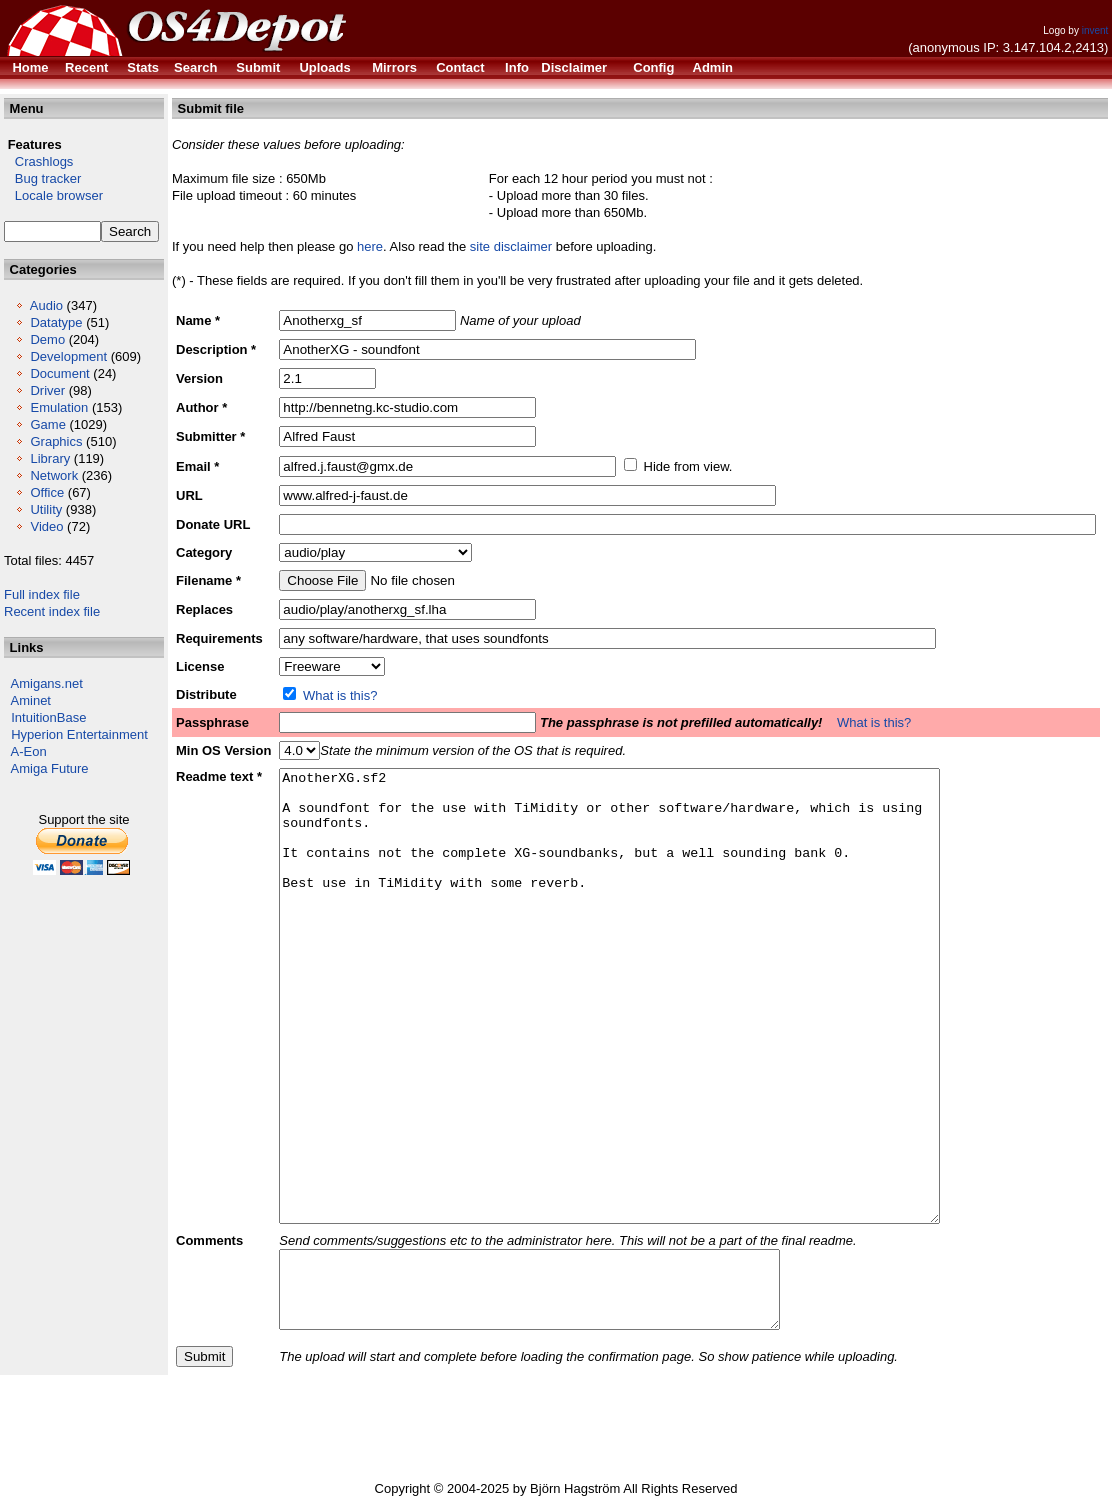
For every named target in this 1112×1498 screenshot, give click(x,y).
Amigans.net (47, 683)
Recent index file (52, 611)
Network (54, 475)
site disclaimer (511, 246)
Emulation (59, 407)
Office (47, 492)
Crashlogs (38, 161)
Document (59, 373)
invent (1095, 30)
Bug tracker (42, 178)
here (370, 246)
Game (47, 424)
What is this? (340, 695)
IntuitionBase (48, 717)
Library (50, 458)
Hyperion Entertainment (79, 734)
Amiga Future (50, 768)
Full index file (42, 594)
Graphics (56, 441)
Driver (47, 390)
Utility (46, 509)
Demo (47, 339)
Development (68, 356)
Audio (46, 305)
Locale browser (53, 195)
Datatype (56, 322)
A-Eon (29, 751)
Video (46, 526)
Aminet (31, 700)
